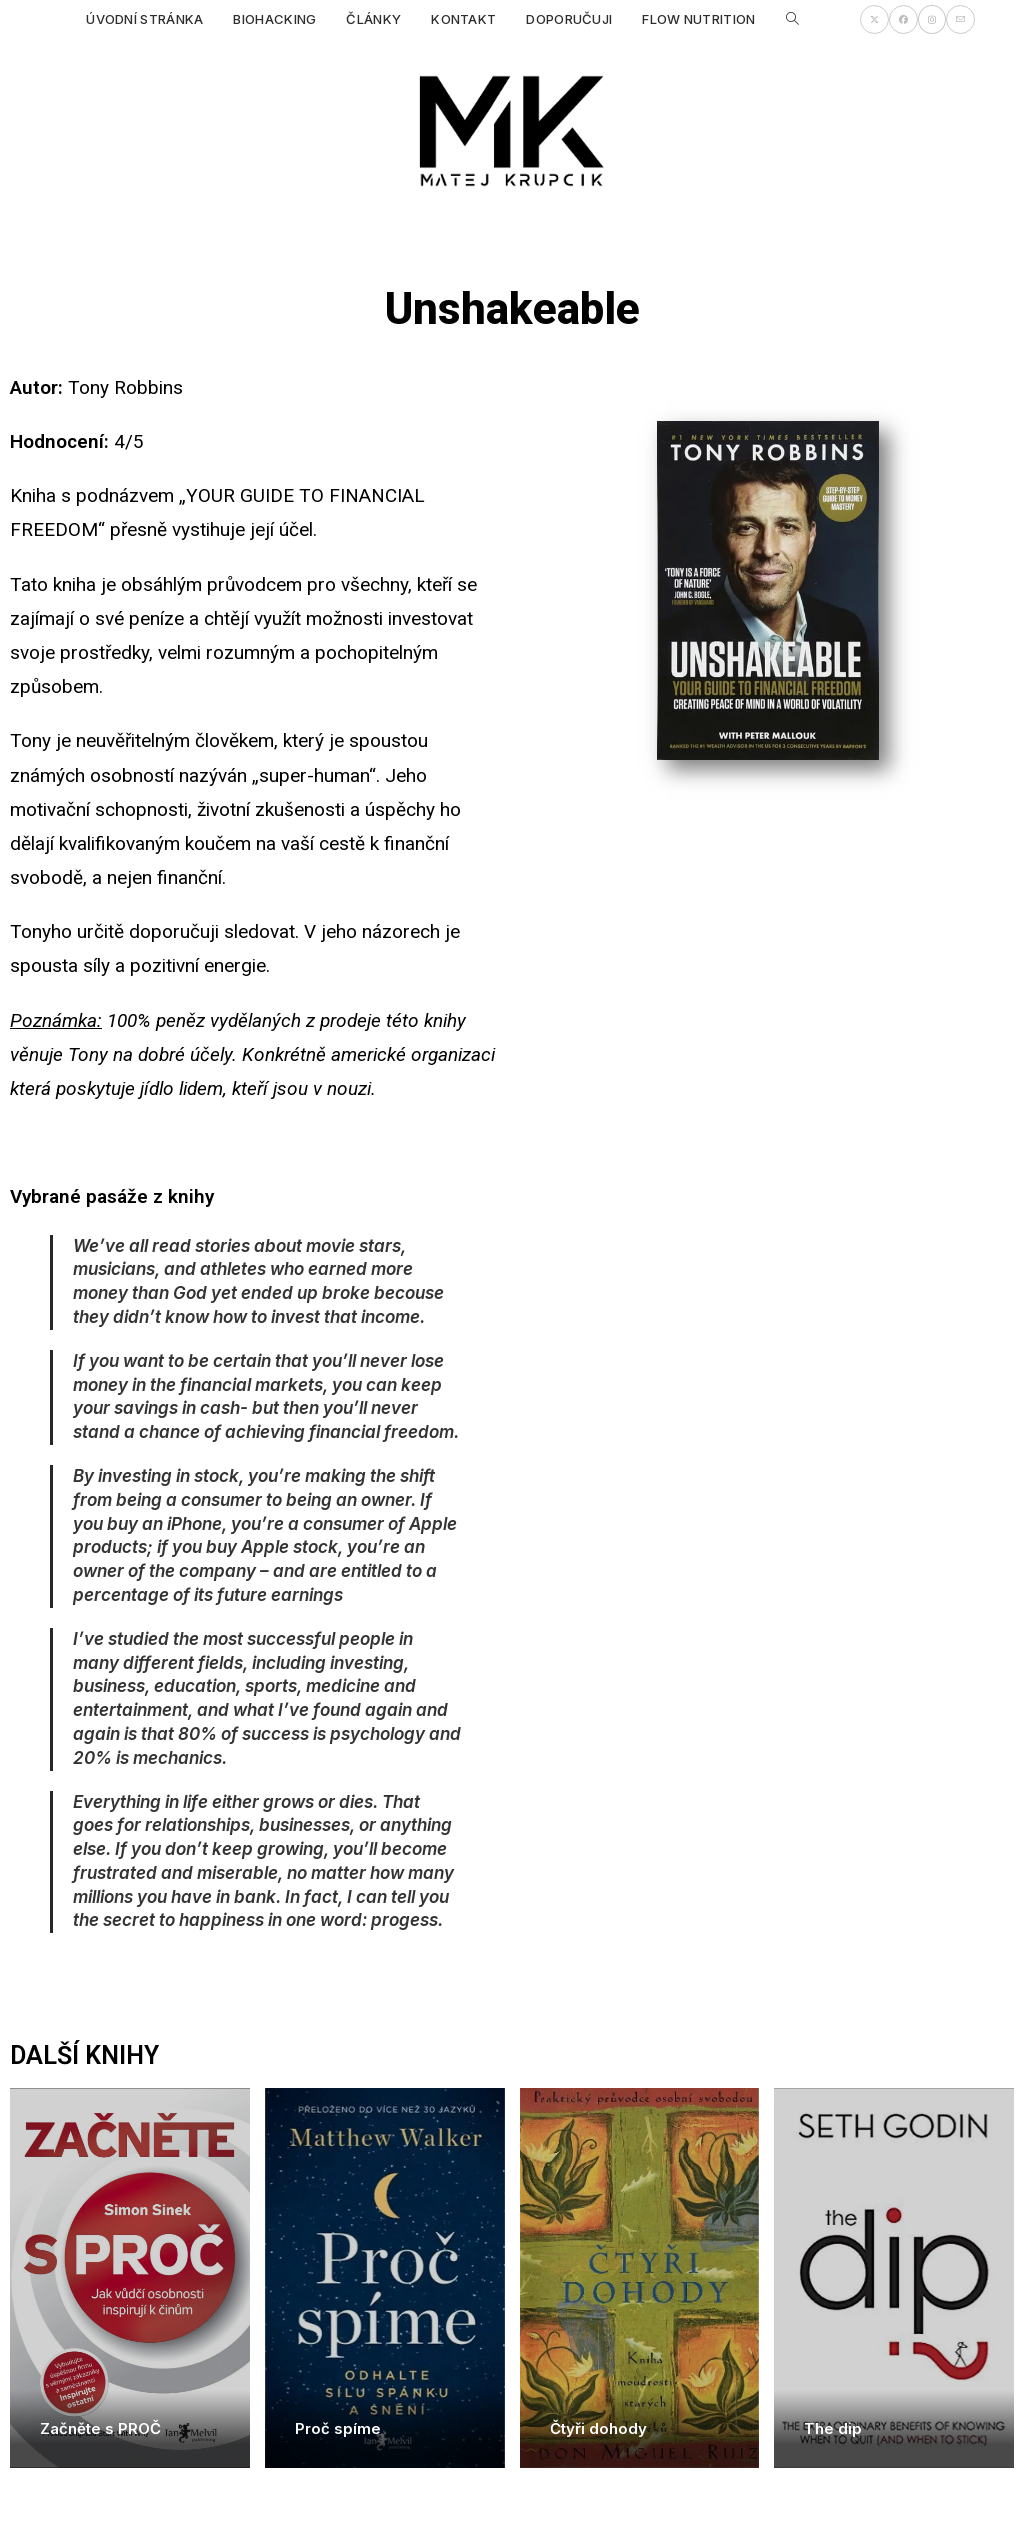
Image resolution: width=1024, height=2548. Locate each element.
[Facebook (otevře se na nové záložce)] (903, 19)
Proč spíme (338, 2428)
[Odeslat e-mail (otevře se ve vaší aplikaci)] (960, 19)
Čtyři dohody (598, 2428)
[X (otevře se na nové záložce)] (874, 19)
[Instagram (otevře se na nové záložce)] (932, 19)
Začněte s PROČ (100, 2428)
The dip (833, 2428)
